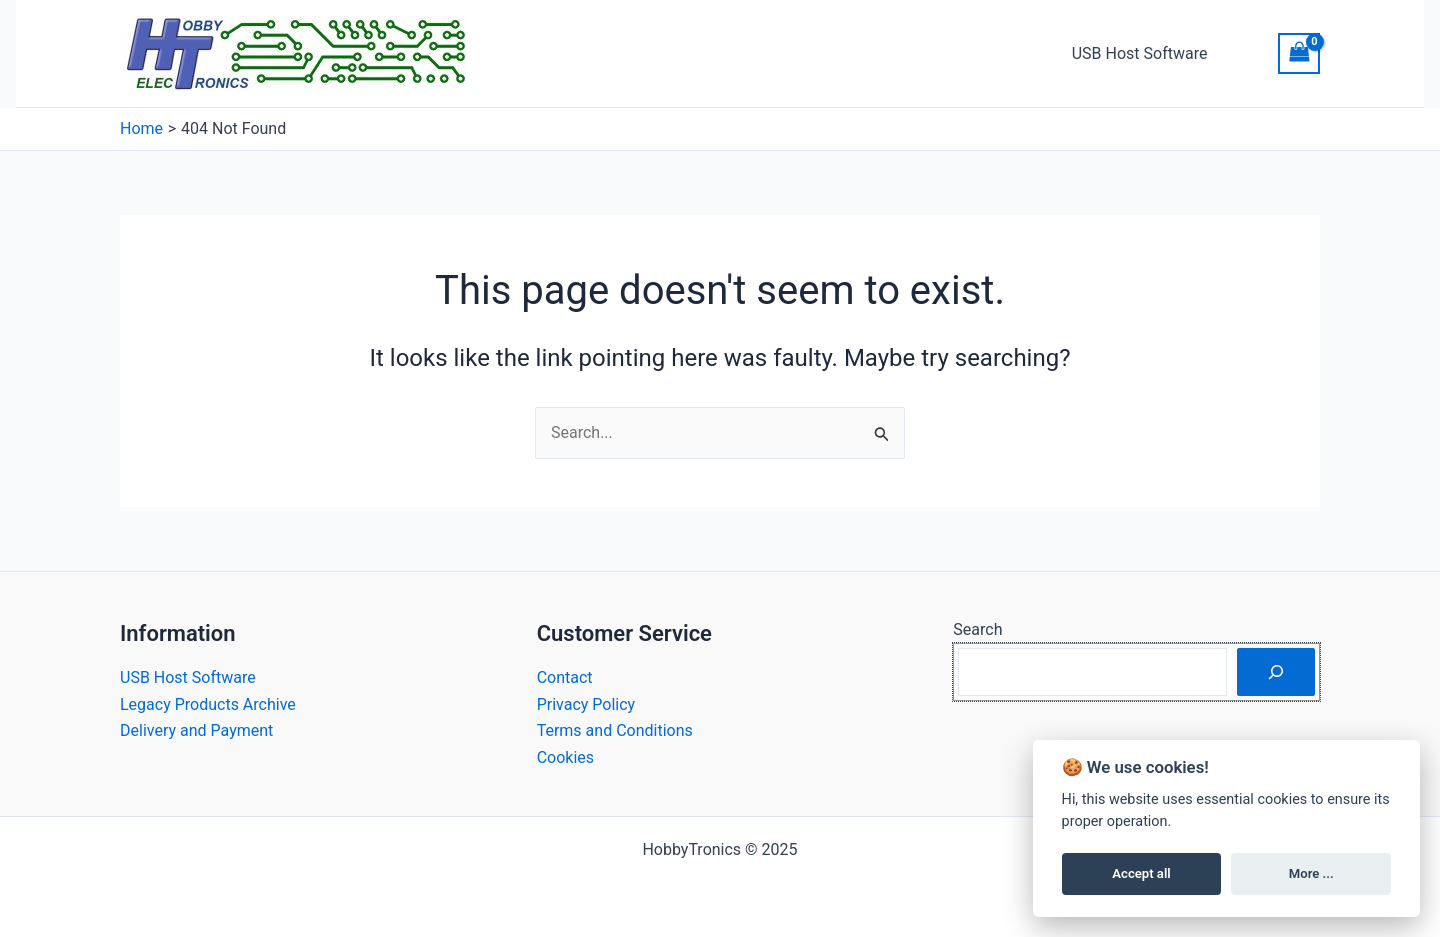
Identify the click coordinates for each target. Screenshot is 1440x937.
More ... (1311, 873)
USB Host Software (1140, 53)
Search (977, 629)
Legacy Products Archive (208, 704)
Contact (565, 677)
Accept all (1141, 873)
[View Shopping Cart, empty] (1299, 53)
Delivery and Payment (196, 730)
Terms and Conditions (615, 730)
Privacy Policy (586, 704)
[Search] (1276, 672)
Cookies (565, 757)
